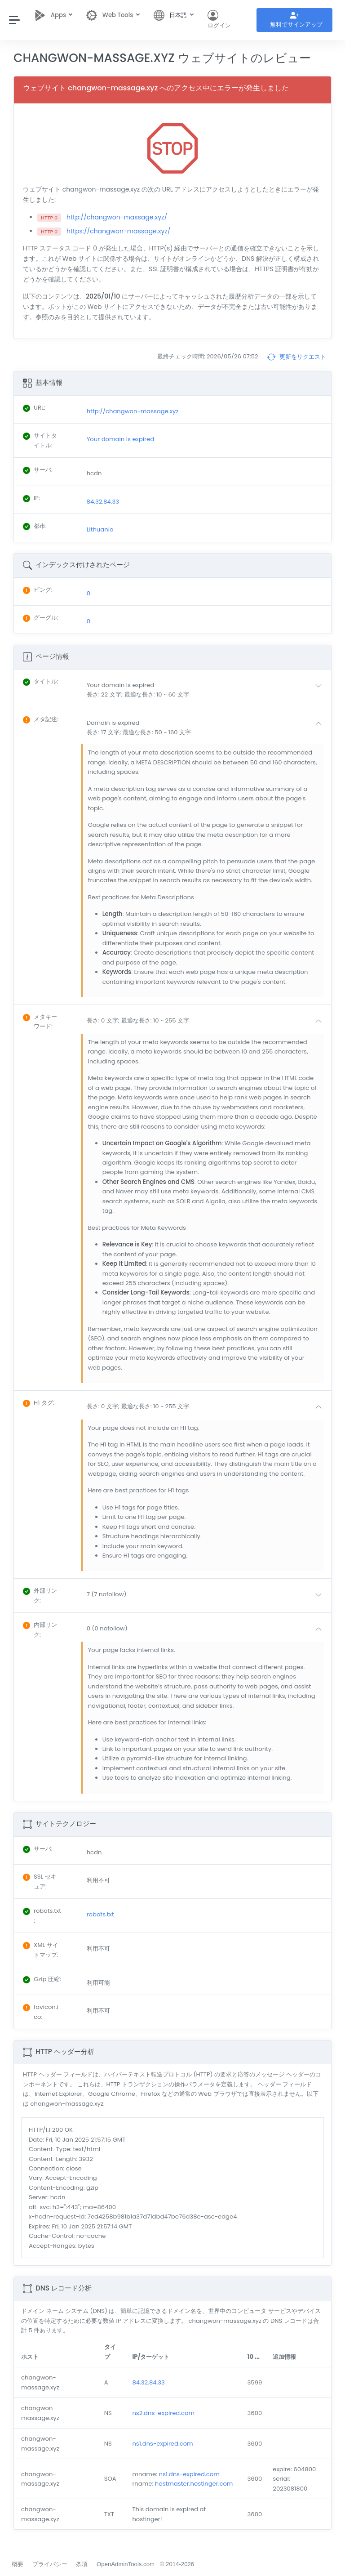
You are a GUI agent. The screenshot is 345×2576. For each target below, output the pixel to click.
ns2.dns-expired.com (163, 2413)
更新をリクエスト (296, 357)
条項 (82, 2564)
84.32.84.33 (148, 2382)
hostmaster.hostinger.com (194, 2483)
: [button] (40, 681)
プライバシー (49, 2564)
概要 (17, 2564)
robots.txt (100, 1914)
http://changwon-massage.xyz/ (116, 217)
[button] (206, 690)
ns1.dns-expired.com (162, 2443)
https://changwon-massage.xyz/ (118, 231)
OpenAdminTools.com (126, 2564)
